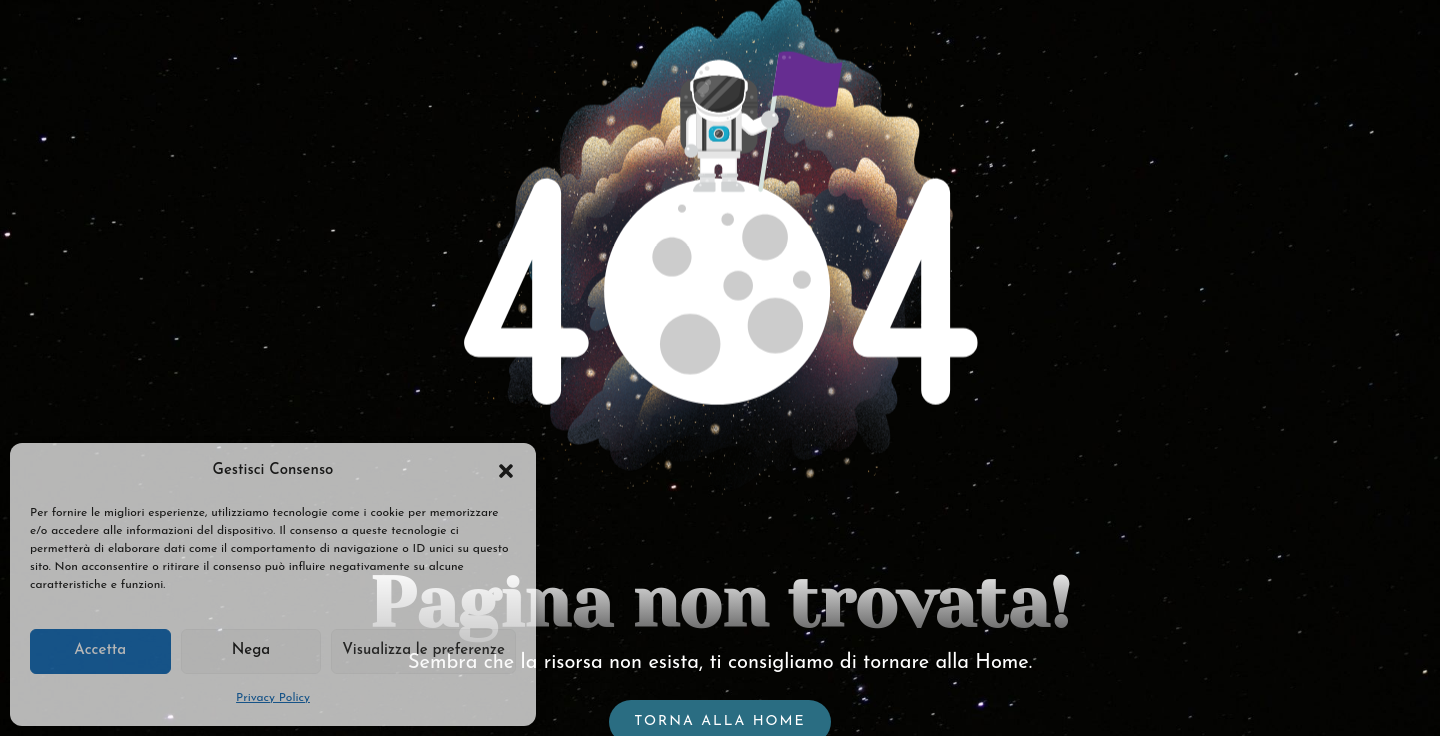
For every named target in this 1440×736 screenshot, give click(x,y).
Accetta (100, 650)
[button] (506, 471)
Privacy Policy (273, 698)
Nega (251, 650)
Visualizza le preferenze (423, 650)
